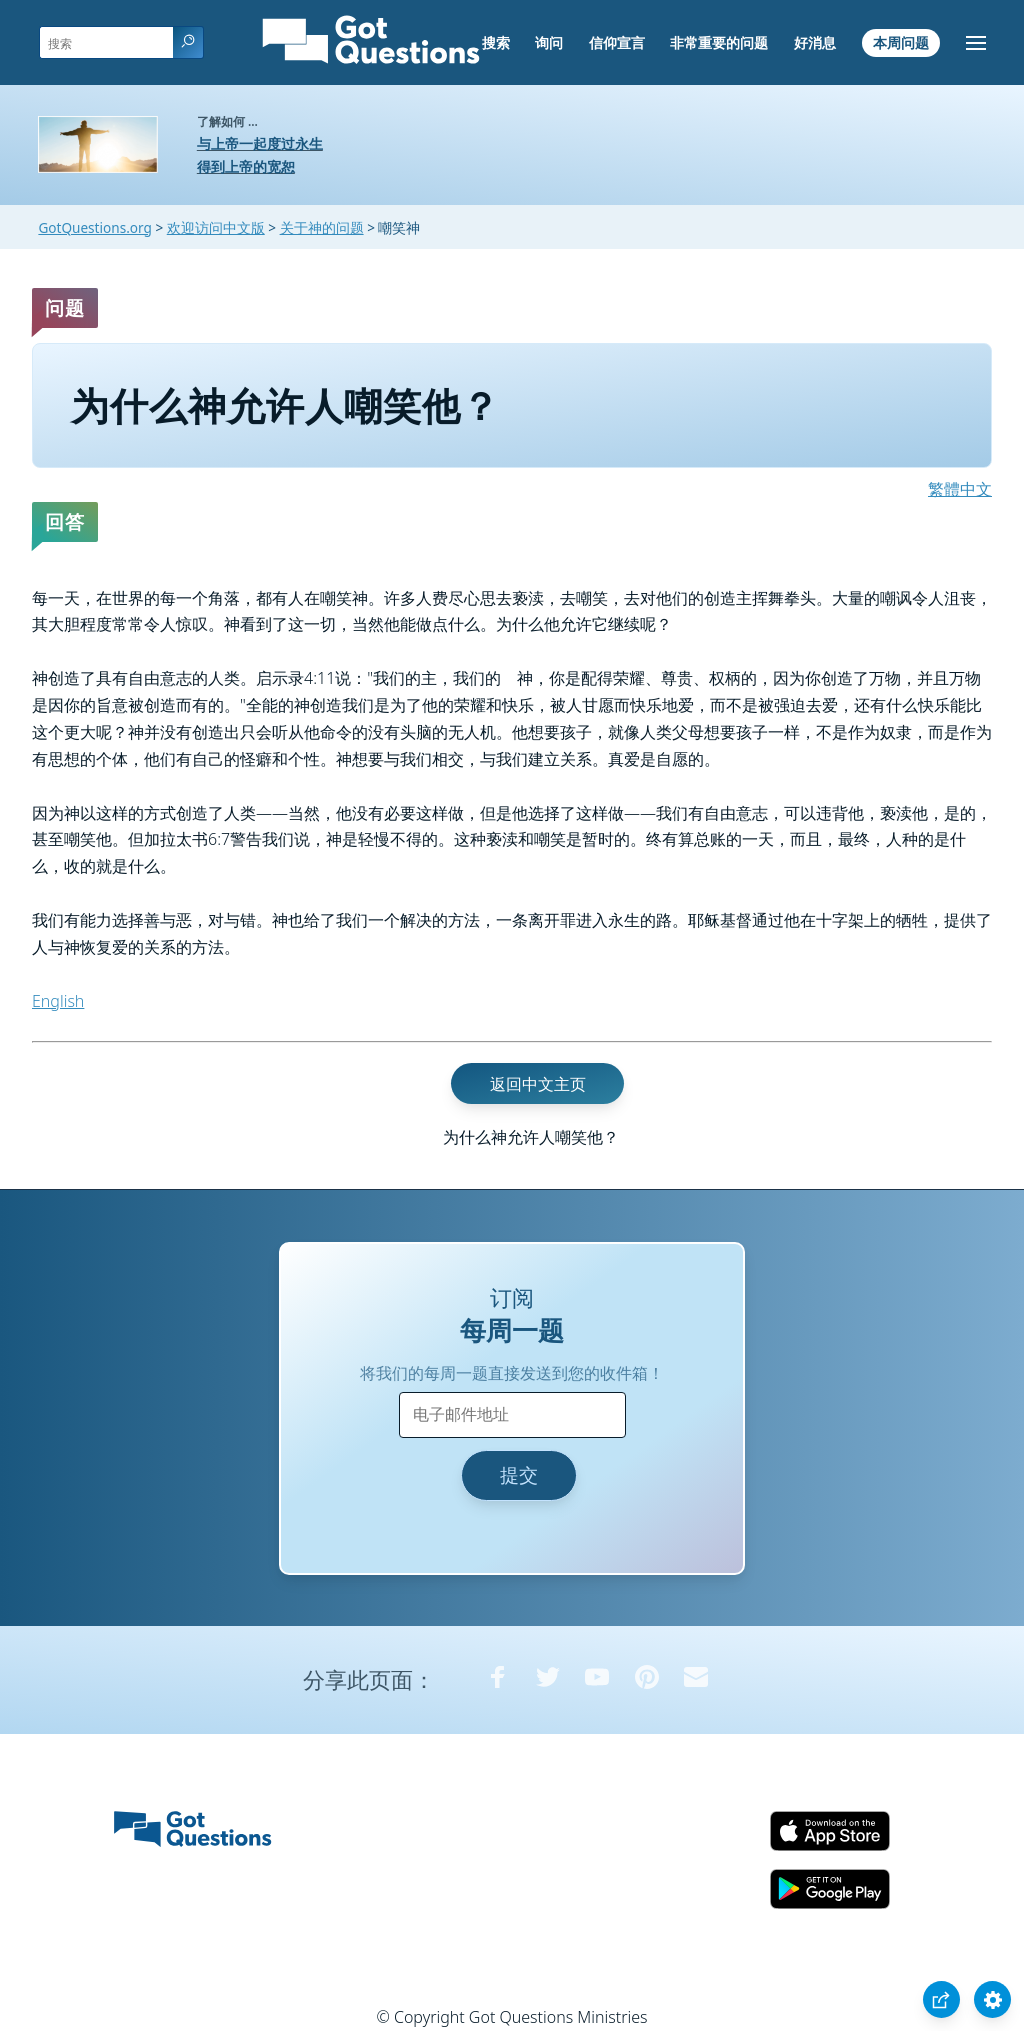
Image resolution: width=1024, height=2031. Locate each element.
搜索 (496, 42)
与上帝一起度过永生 (260, 143)
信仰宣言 (617, 42)
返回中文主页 (538, 1083)
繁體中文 (960, 489)
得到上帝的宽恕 (246, 166)
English (58, 1001)
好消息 (815, 42)
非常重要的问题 (719, 42)
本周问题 (901, 42)
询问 (549, 42)
